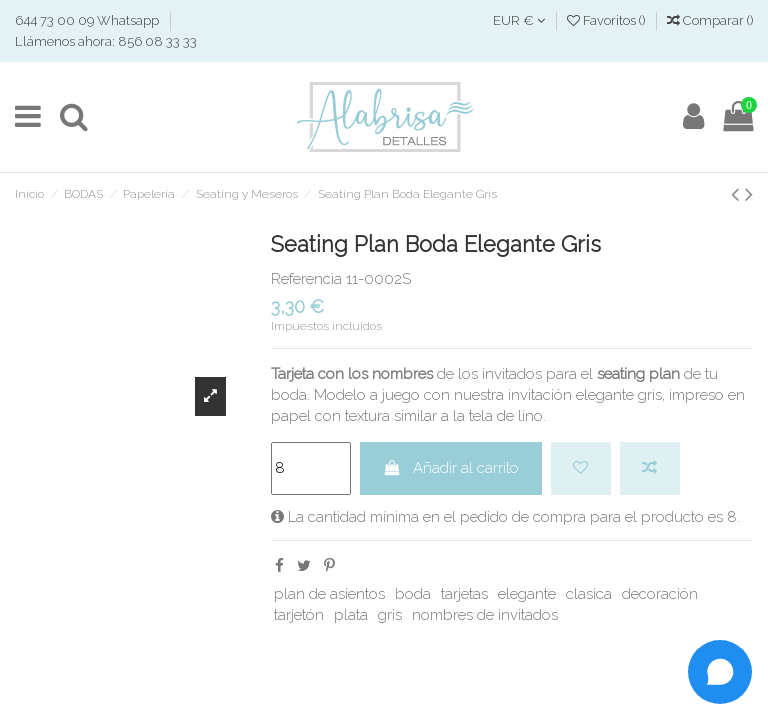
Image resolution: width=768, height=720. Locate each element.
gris (390, 615)
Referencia (306, 279)
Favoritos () (607, 20)
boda (413, 594)
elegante (527, 594)
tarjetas (464, 594)
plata (351, 615)
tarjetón (299, 615)
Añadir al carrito (450, 468)
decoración (660, 594)
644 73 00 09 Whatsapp (88, 20)
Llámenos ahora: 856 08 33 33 (106, 41)
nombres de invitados (485, 615)
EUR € (519, 20)
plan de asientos (329, 594)
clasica (589, 594)
